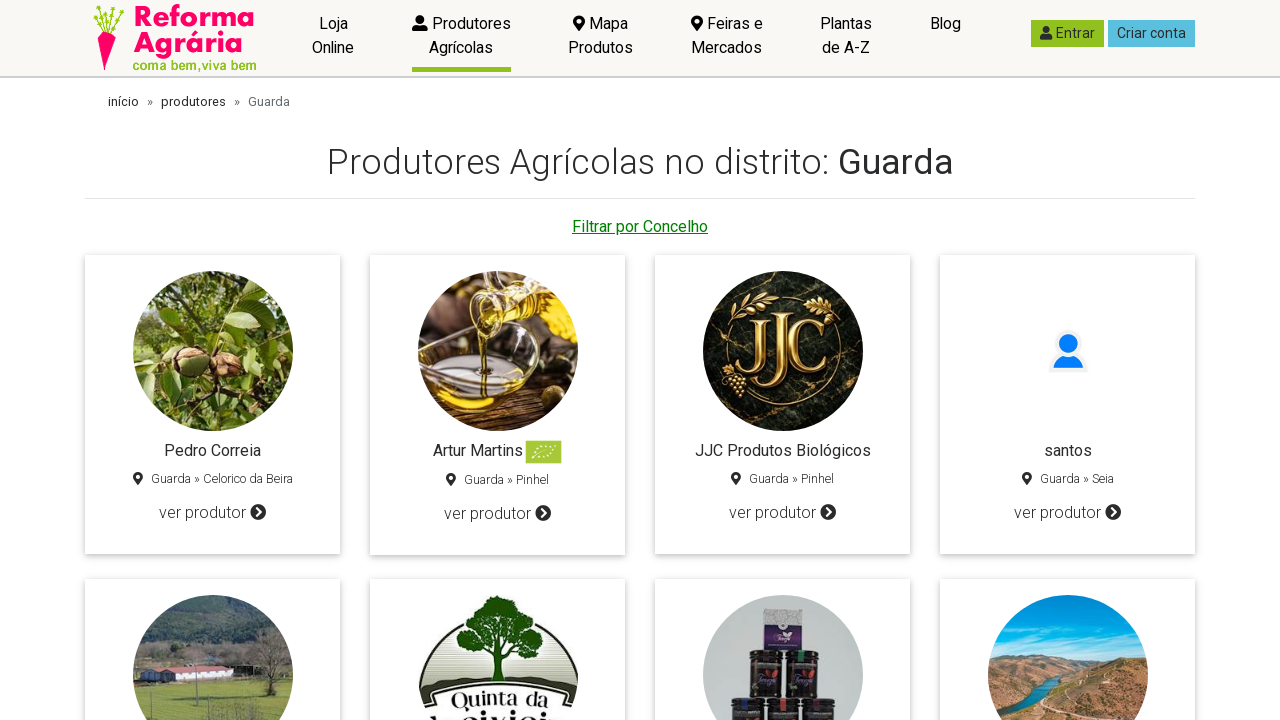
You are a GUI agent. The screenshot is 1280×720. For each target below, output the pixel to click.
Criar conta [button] (1151, 33)
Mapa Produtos (600, 35)
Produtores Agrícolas (461, 35)
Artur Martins (478, 450)
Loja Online (333, 35)
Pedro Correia (212, 450)
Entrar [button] (1067, 33)
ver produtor (212, 512)
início (123, 101)
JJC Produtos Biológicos (783, 450)
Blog (945, 23)
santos (1068, 450)
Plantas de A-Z (846, 35)
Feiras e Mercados (727, 35)
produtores (193, 101)
